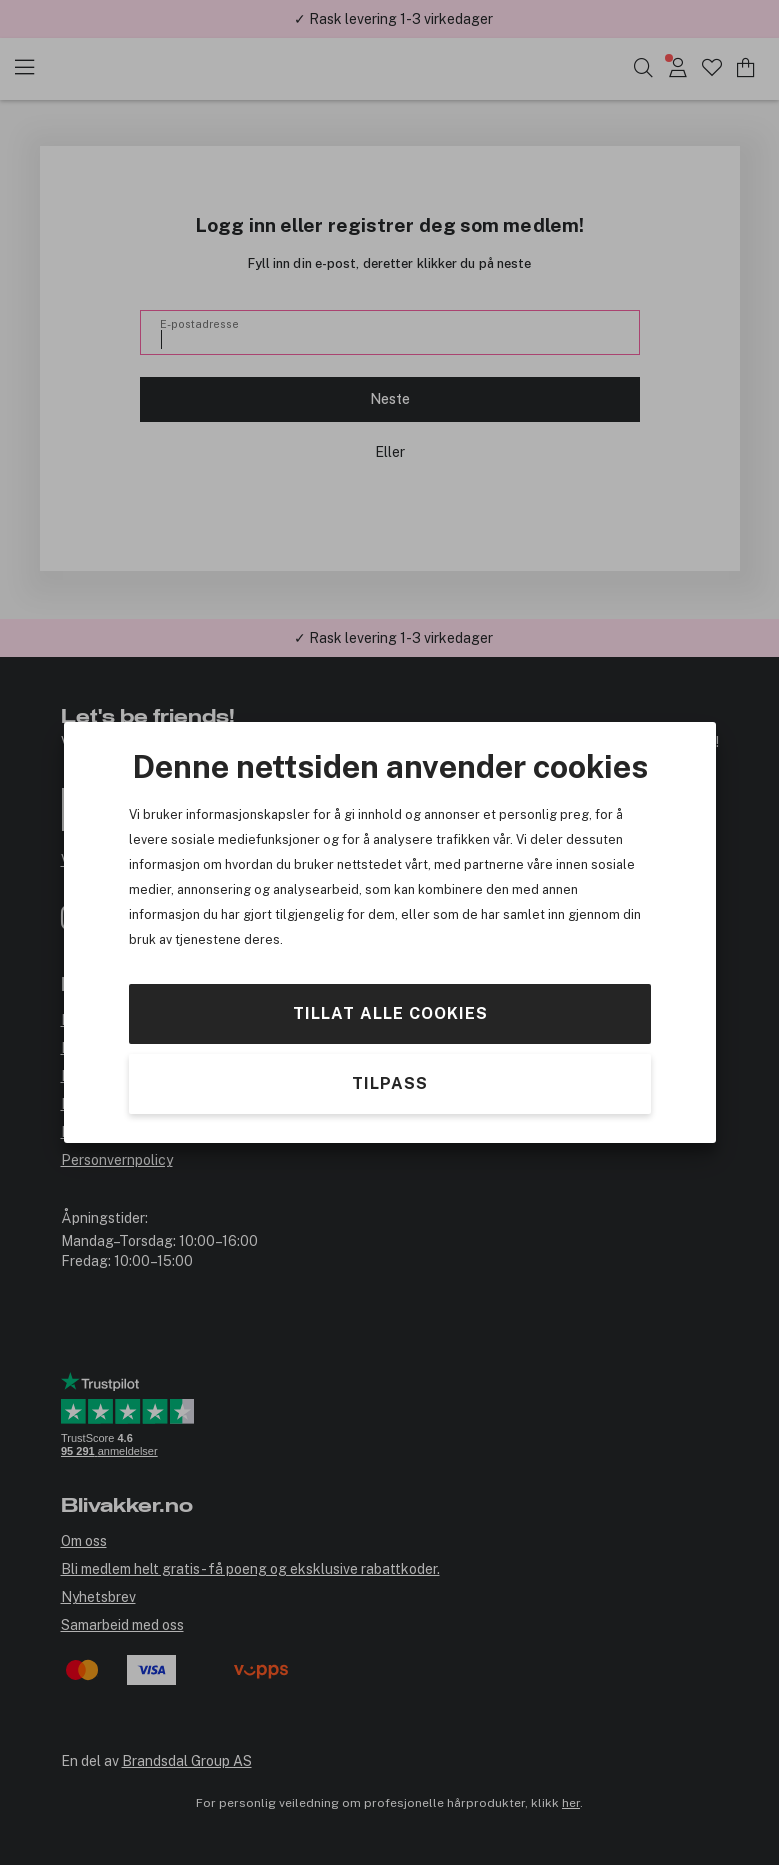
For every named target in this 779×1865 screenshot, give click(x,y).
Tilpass (390, 1083)
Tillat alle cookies (389, 1013)
